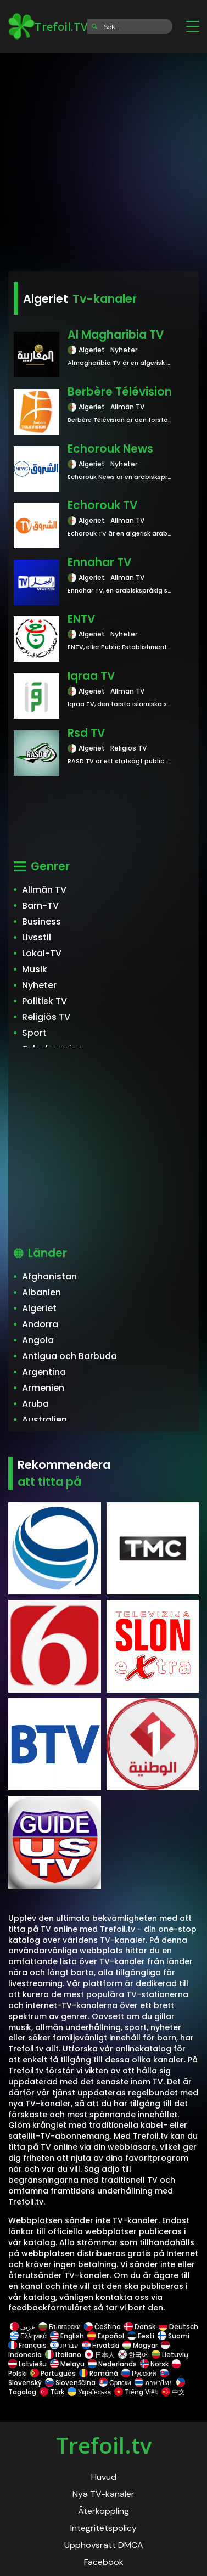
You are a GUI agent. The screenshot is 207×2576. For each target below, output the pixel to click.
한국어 (133, 2354)
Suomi (173, 2336)
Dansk (139, 2326)
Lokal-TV (41, 953)
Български (59, 2326)
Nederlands (112, 2364)
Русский (139, 2373)
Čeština (102, 2326)
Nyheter (39, 985)
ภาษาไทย (154, 2382)
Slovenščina (70, 2382)
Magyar (140, 2345)
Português (53, 2373)
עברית (64, 2345)
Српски (115, 2382)
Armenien (43, 1388)
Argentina (44, 1372)
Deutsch (177, 2326)
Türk (52, 2392)
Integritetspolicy (103, 2528)
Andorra (40, 1324)
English (67, 2336)
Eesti (141, 2336)
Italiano (63, 2354)
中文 (172, 2392)
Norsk (154, 2364)
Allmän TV (44, 889)
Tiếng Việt (136, 2392)
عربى (22, 2326)
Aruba (35, 1403)
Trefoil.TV (47, 26)
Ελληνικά (28, 2336)
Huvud (103, 2477)
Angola (38, 1340)
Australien (44, 1419)
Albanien (41, 1292)
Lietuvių (170, 2354)
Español (106, 2336)
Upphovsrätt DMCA (103, 2545)
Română (98, 2373)
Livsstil (36, 937)
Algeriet (39, 1308)
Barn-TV (40, 905)
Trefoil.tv (104, 2445)
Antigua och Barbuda (69, 1356)
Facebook (104, 2562)
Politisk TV (44, 1001)
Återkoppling (103, 2511)
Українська (89, 2392)
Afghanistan (49, 1276)
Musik (34, 969)
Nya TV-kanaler (103, 2494)
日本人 (99, 2354)
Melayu (67, 2364)
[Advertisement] (103, 158)
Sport (34, 1033)
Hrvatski (100, 2345)
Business (41, 921)
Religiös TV (46, 1017)
